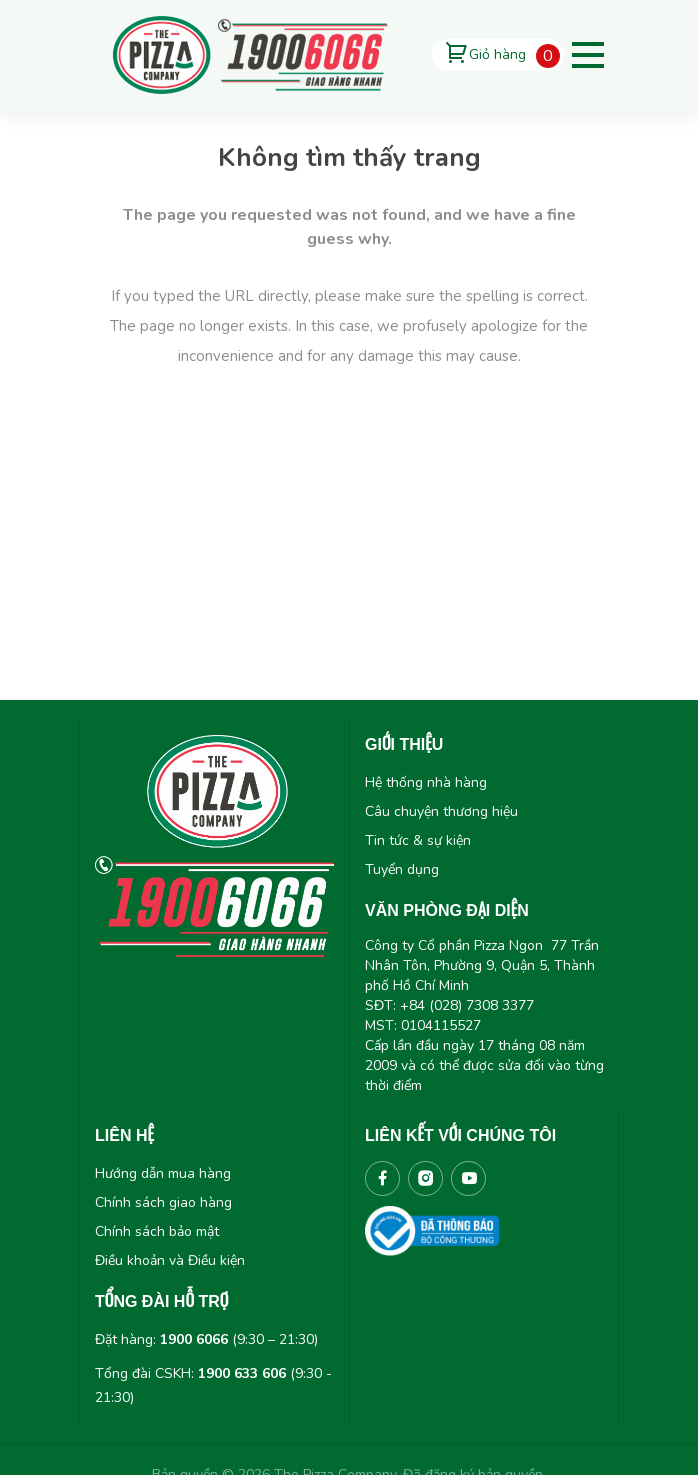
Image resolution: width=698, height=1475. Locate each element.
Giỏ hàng (497, 54)
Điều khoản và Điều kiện (170, 1260)
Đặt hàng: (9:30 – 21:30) (206, 1339)
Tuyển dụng (402, 869)
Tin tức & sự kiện (418, 840)
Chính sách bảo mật (157, 1231)
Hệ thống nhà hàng (426, 782)
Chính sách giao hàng (163, 1202)
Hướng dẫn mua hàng (163, 1173)
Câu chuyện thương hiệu (441, 811)
